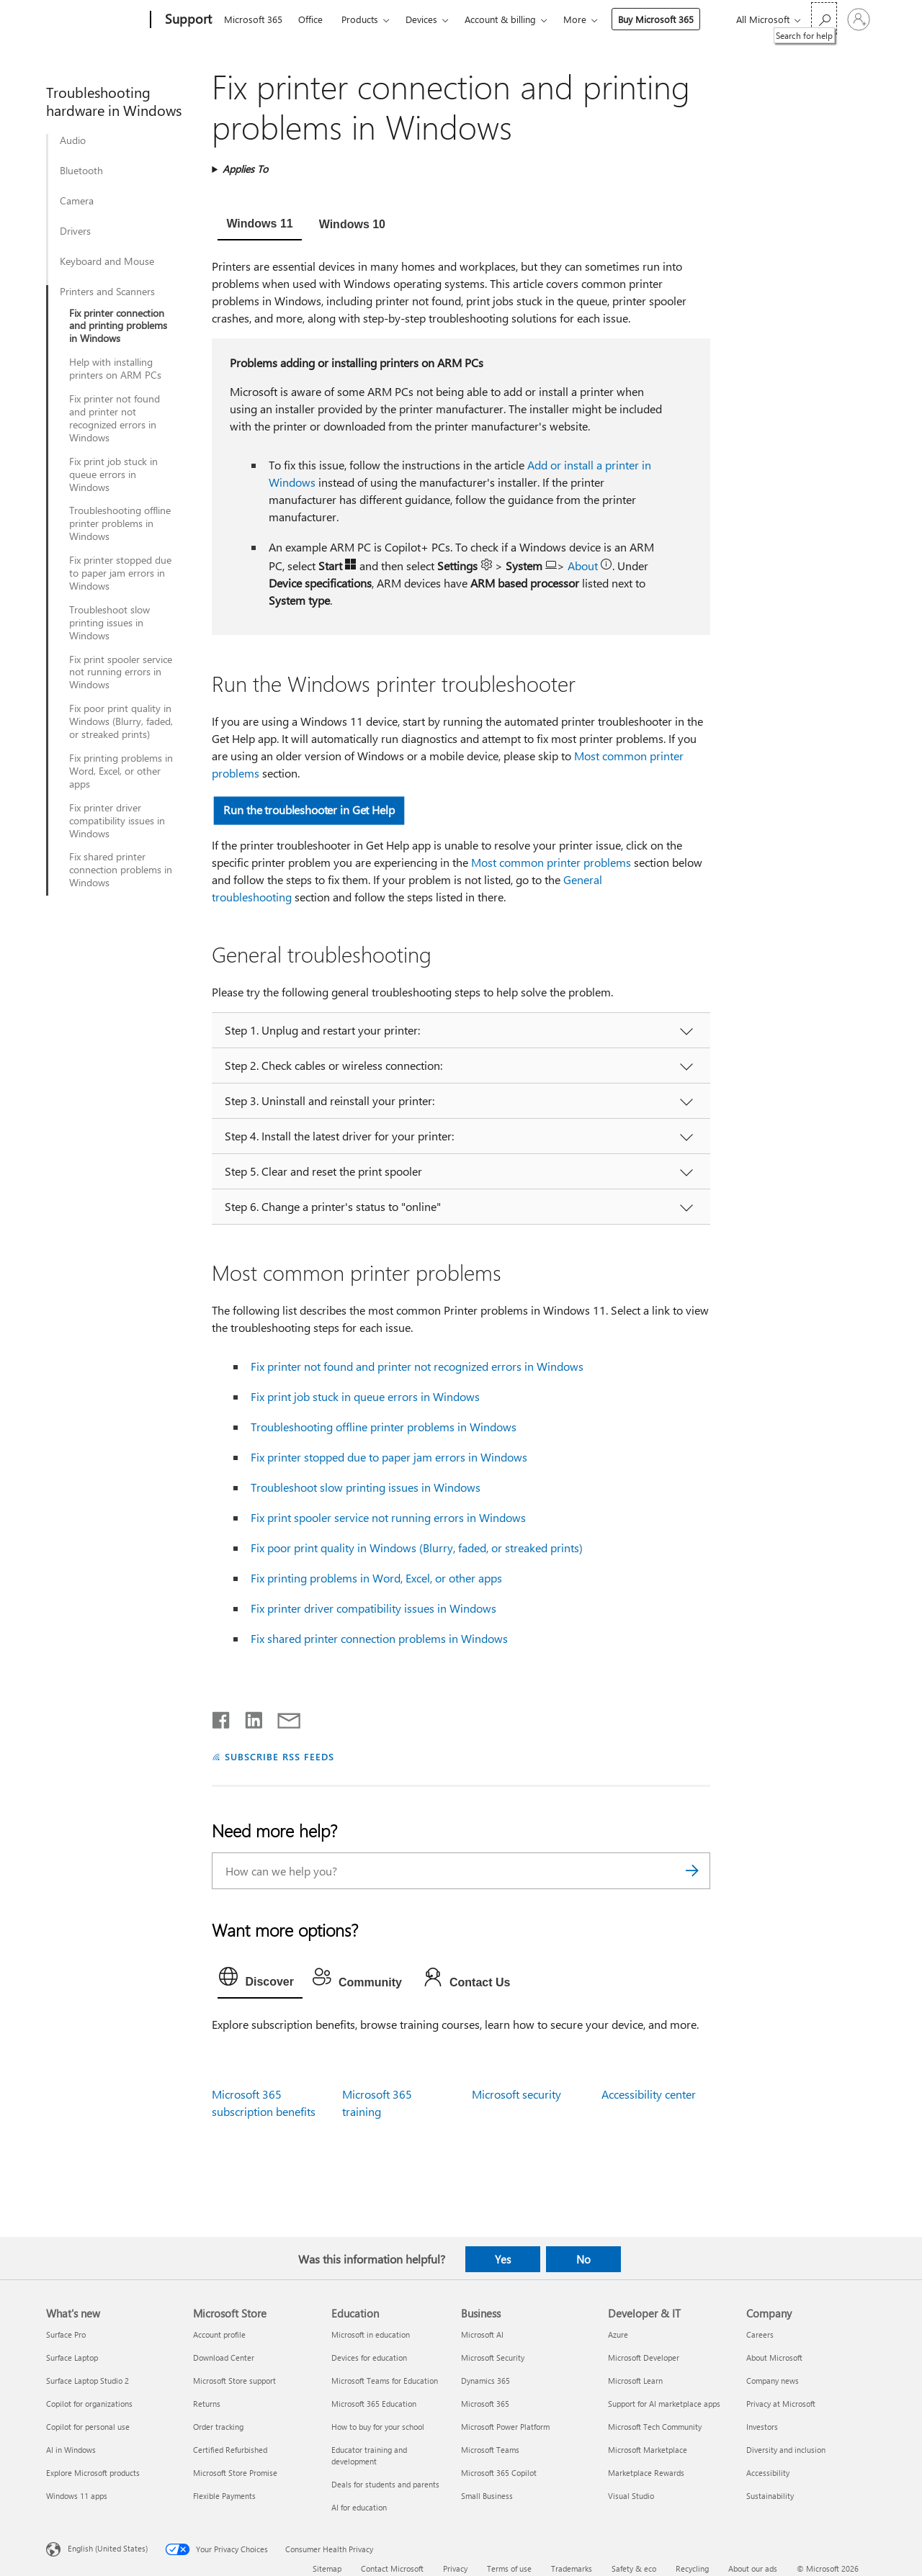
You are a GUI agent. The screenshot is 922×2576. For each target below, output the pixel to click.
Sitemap (327, 2568)
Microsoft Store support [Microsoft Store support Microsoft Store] (234, 2380)
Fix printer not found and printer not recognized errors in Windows (114, 418)
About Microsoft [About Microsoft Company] (774, 2357)
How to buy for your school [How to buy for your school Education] (377, 2426)
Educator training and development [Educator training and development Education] (369, 2455)
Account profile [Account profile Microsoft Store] (219, 2334)
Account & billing (500, 19)
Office (310, 19)
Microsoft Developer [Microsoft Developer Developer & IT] (643, 2357)
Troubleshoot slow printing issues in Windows (109, 622)
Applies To (245, 169)
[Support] (187, 20)
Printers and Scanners (107, 291)
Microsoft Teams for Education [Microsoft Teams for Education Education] (384, 2380)
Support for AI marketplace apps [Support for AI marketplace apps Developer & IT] (664, 2403)
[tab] (259, 225)
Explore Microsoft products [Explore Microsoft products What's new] (93, 2472)
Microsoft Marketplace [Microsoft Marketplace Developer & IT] (647, 2449)
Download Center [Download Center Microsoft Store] (223, 2357)
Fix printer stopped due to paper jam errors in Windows (120, 573)
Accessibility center (648, 2094)
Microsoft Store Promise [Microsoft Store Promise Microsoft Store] (235, 2472)
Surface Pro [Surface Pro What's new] (66, 2334)
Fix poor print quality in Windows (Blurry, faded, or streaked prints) (121, 721)
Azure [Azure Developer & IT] (618, 2334)
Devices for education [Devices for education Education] (369, 2357)
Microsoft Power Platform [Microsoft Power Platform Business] (505, 2426)
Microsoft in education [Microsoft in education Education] (370, 2334)
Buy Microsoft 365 (656, 19)
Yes (503, 2259)
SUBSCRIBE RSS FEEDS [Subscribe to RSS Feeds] (279, 1756)
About (584, 565)
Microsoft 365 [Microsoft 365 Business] (485, 2403)
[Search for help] (824, 18)
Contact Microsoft (392, 2568)
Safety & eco (634, 2568)
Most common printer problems (551, 862)
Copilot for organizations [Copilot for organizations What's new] (89, 2403)
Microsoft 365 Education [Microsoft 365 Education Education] (373, 2403)
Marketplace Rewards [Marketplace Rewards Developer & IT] (646, 2472)
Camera (77, 200)
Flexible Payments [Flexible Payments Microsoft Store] (224, 2495)
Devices (421, 19)
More (574, 19)
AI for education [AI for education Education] (359, 2507)
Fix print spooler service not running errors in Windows (120, 672)
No (583, 2259)
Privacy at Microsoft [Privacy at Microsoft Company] (780, 2403)
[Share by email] (282, 1717)
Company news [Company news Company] (772, 2380)
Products (359, 19)
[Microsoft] (95, 20)
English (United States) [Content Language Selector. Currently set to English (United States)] (108, 2548)
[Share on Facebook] (222, 1717)
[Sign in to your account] (858, 19)
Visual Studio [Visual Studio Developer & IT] (631, 2495)
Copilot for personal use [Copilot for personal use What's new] (88, 2426)
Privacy (455, 2568)
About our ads (752, 2568)
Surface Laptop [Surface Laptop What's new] (72, 2357)
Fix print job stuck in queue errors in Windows (113, 474)
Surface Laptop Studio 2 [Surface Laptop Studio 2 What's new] (87, 2380)
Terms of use (509, 2568)
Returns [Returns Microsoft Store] (206, 2403)
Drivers (75, 231)
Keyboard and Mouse (107, 261)
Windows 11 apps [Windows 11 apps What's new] (76, 2495)
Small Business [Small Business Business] (487, 2495)
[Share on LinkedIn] (248, 1717)
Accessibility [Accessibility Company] (767, 2472)
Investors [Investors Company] (762, 2426)
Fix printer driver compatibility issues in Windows (117, 820)
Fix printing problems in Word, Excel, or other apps (121, 771)
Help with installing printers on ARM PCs (115, 369)
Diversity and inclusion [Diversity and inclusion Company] (785, 2449)
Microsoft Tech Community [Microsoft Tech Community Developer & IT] (655, 2426)
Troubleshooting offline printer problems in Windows (120, 523)
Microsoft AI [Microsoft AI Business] (482, 2334)
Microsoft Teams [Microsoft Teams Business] (490, 2449)
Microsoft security (516, 2094)
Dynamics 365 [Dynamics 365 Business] (485, 2380)
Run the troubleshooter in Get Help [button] (309, 809)
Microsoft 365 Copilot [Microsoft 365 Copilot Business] (499, 2472)
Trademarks (571, 2568)
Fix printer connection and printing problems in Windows (118, 326)
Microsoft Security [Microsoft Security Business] (492, 2357)
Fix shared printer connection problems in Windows (120, 869)
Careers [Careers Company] (760, 2334)
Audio (73, 140)
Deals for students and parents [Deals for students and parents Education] (385, 2484)
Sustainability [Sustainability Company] (770, 2495)
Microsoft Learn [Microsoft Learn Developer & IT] (635, 2380)
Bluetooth (81, 170)
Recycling (692, 2568)
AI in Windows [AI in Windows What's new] (71, 2449)
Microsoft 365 (253, 19)
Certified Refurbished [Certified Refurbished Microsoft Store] (230, 2449)
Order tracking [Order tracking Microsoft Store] (218, 2426)
